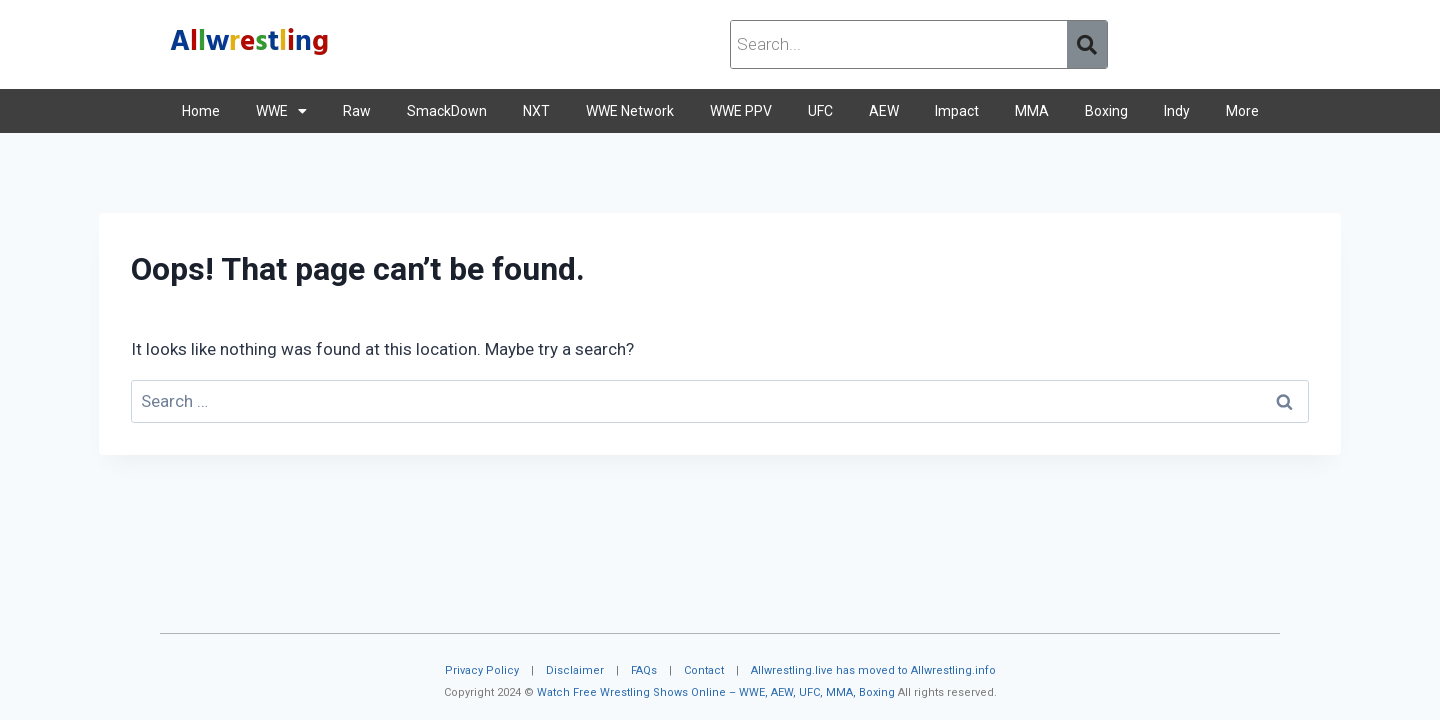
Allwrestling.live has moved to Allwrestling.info (873, 670)
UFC (820, 111)
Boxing (1106, 111)
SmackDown (447, 111)
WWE (281, 111)
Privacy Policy (482, 670)
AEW (884, 111)
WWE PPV (741, 111)
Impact (957, 111)
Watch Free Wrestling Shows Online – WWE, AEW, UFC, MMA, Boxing (716, 692)
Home (201, 111)
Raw (357, 111)
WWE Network (630, 111)
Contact (704, 670)
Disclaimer (575, 670)
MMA (1032, 111)
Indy (1177, 111)
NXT (536, 111)
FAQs (644, 670)
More (1242, 111)
